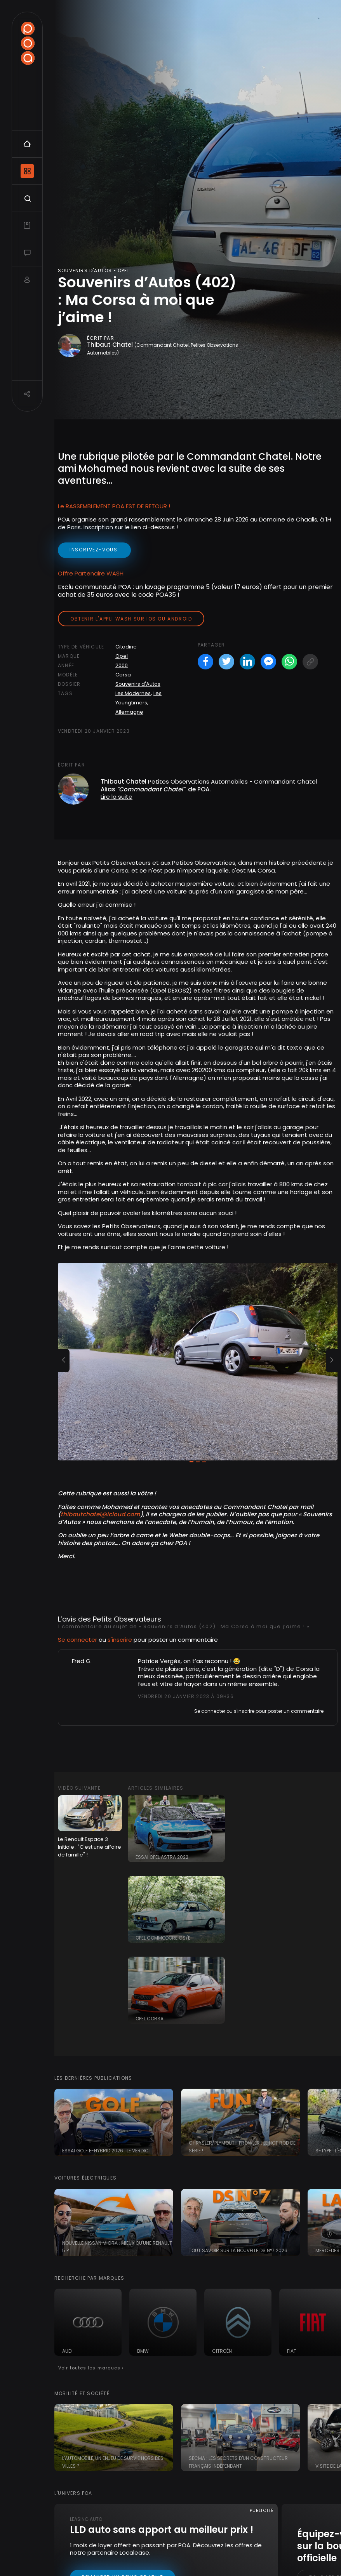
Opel (121, 656)
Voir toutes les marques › (91, 2368)
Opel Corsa (150, 2018)
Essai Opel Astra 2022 (162, 1857)
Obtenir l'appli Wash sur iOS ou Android (131, 618)
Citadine (126, 646)
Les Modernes (133, 693)
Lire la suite (116, 797)
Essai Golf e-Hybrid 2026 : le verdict (106, 2150)
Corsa (123, 674)
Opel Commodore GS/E (163, 1938)
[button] (64, 1360)
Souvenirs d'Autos (137, 684)
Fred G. (82, 1661)
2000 (121, 665)
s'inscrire (120, 1640)
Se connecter (77, 1640)
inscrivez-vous (94, 549)
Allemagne (129, 712)
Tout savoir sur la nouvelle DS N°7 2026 (238, 2250)
